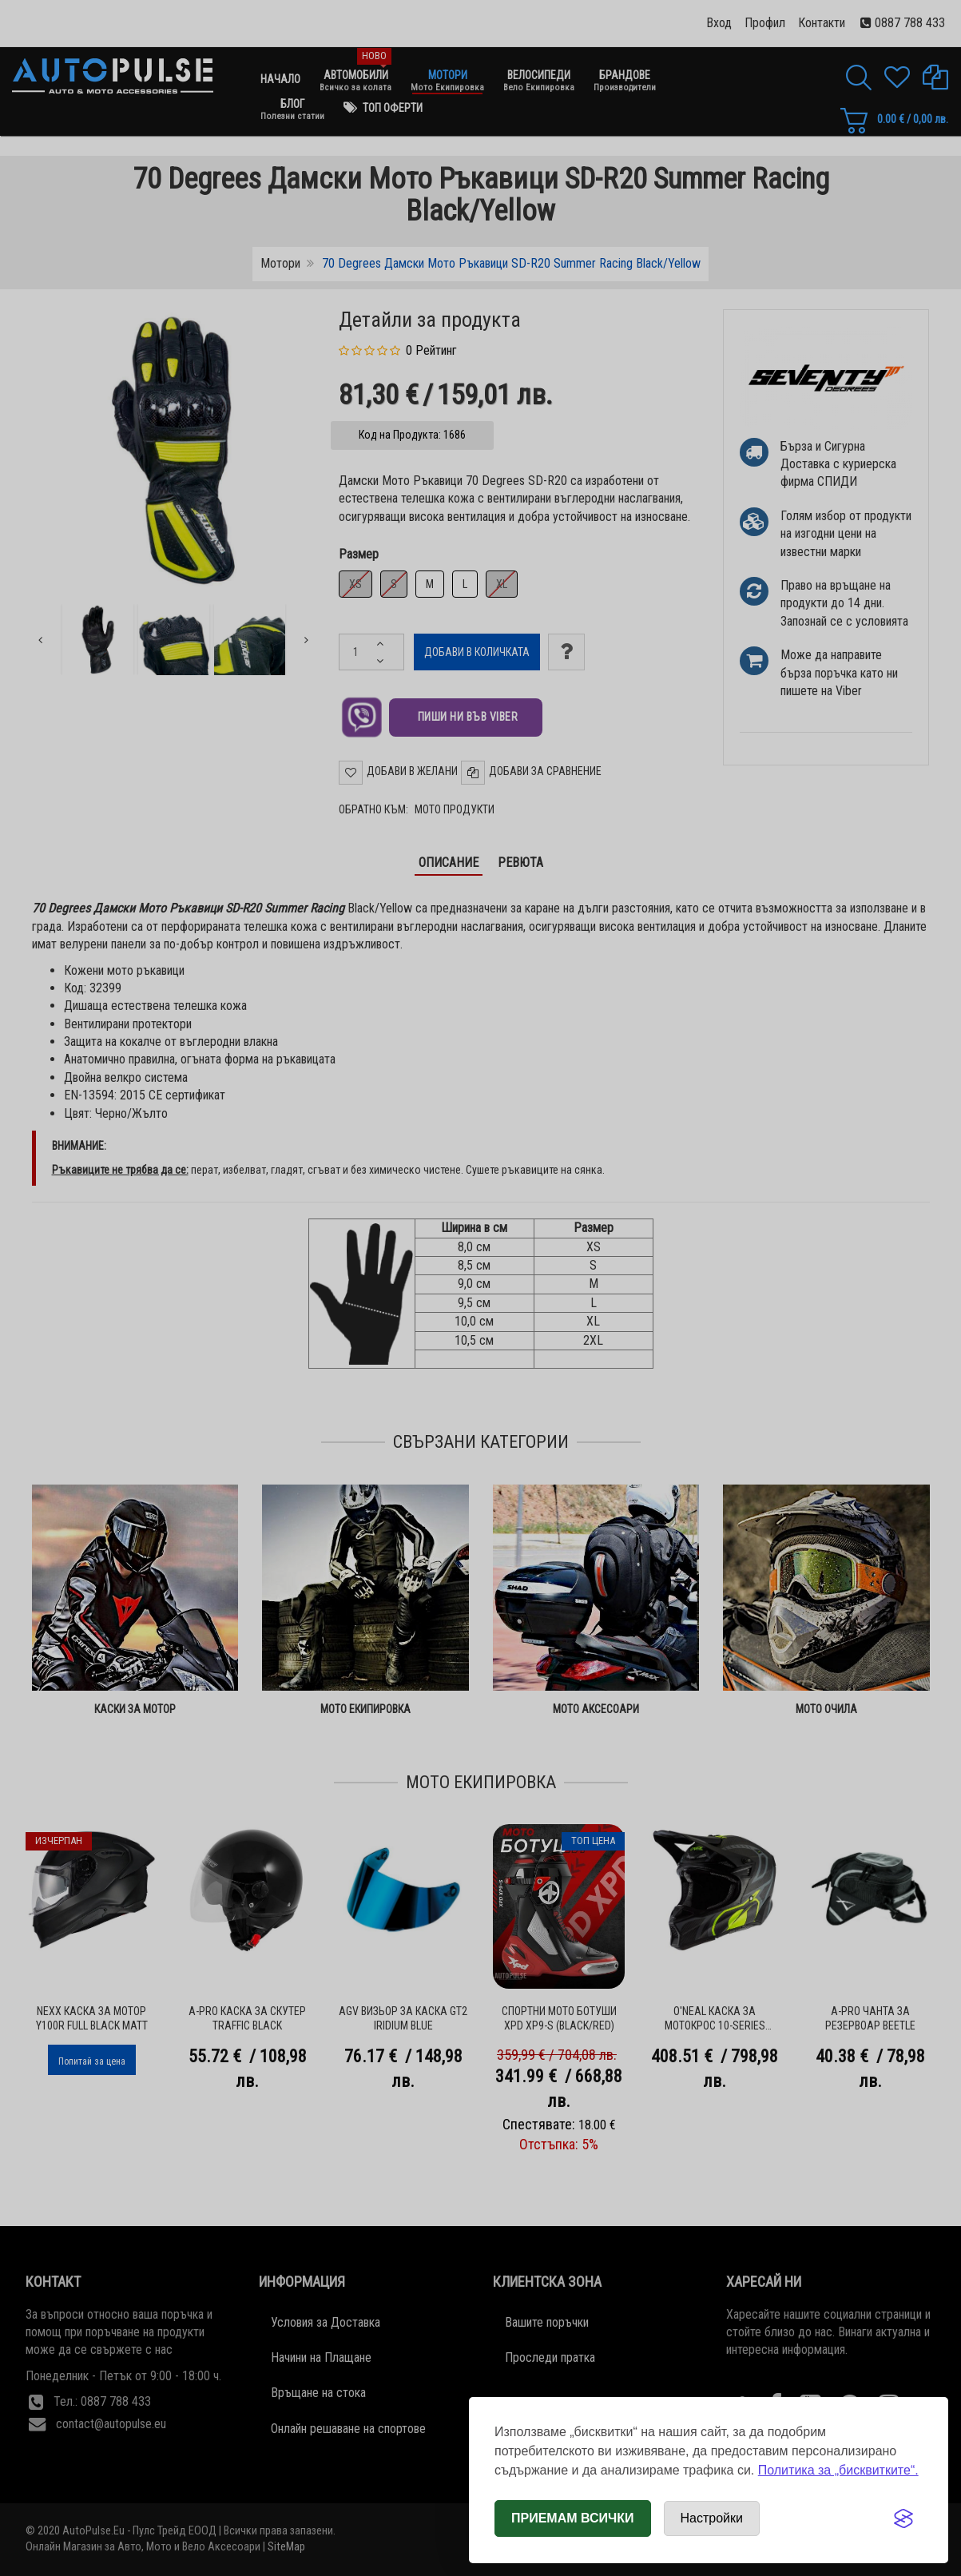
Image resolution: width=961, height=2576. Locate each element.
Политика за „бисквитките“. (838, 2470)
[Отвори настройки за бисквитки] (712, 2518)
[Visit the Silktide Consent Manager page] (903, 2518)
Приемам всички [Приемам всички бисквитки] (572, 2518)
